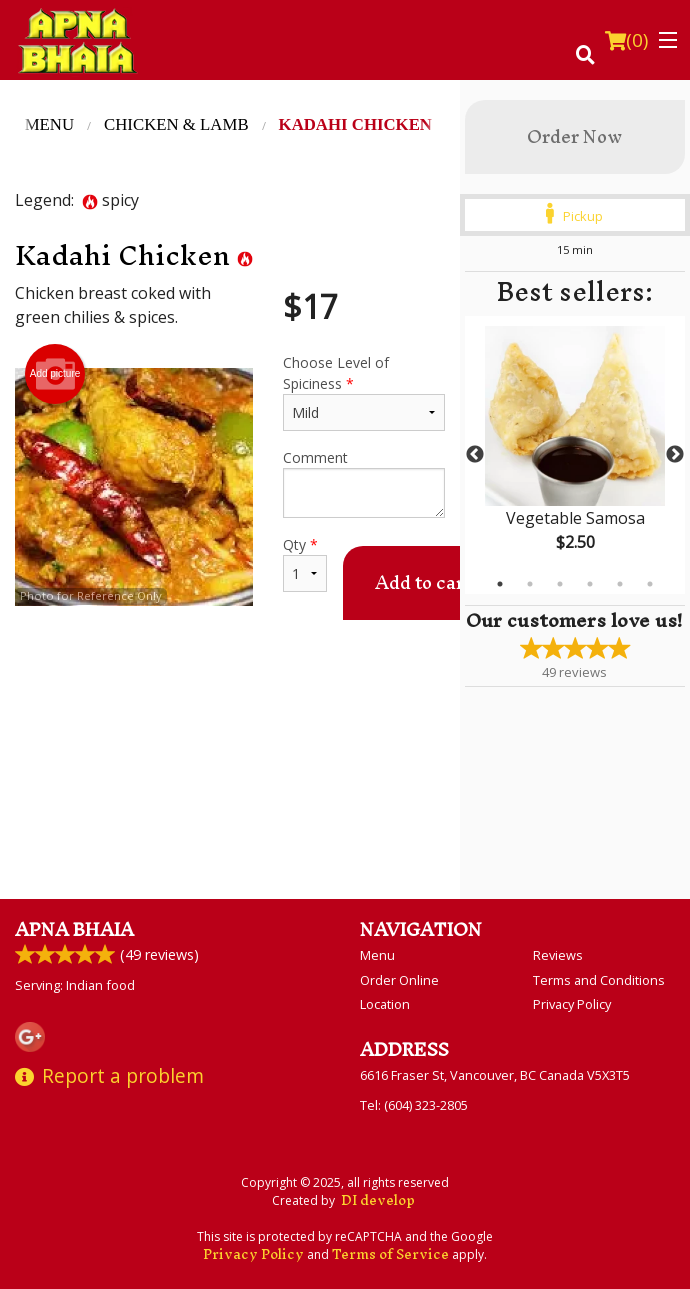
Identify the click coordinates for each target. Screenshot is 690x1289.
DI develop (378, 1200)
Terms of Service (390, 1254)
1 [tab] (500, 584)
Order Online (399, 980)
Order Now (574, 136)
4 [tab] (590, 584)
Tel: (414, 1105)
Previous (475, 455)
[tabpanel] (575, 455)
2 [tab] (530, 584)
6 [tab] (650, 584)
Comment (364, 483)
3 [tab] (560, 584)
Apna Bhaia (74, 929)
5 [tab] (620, 584)
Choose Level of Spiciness (364, 392)
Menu (377, 955)
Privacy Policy (572, 1004)
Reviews (558, 955)
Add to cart (423, 582)
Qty (304, 563)
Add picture (55, 374)
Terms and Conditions (599, 980)
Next (675, 455)
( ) (626, 40)
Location (385, 1004)
